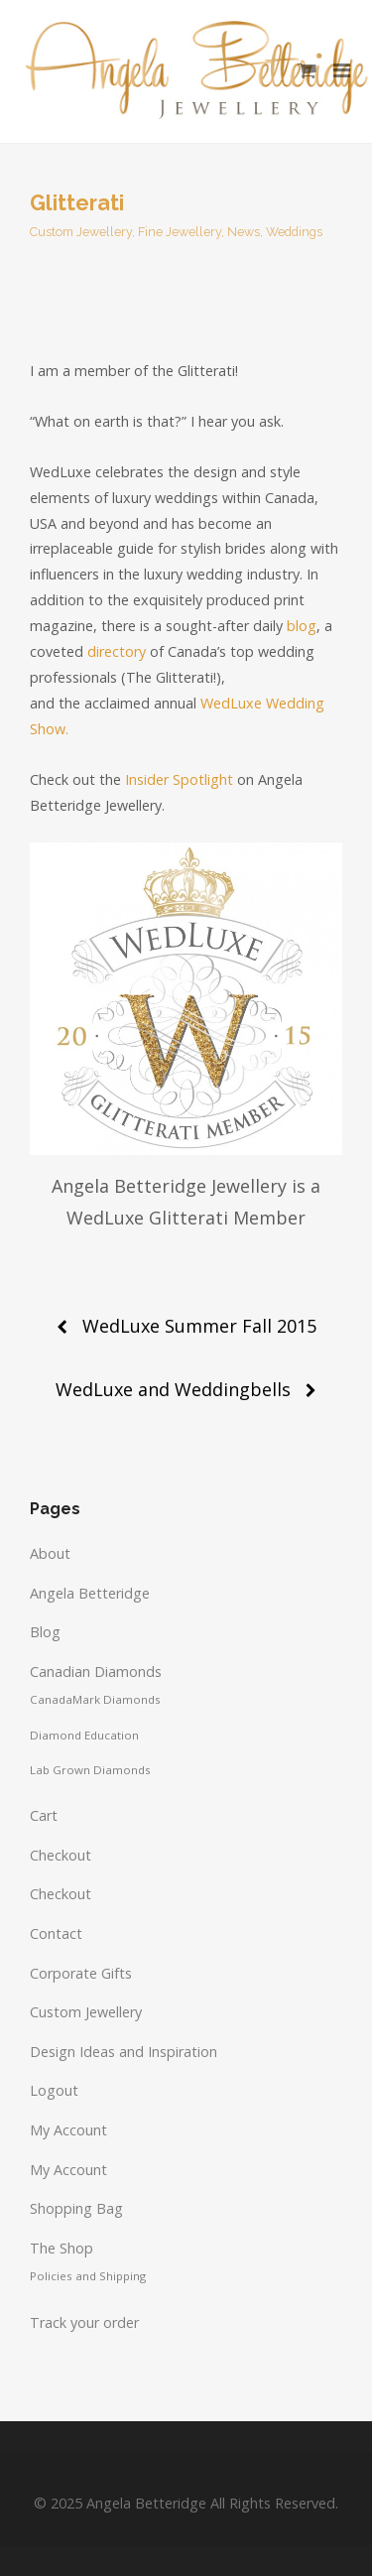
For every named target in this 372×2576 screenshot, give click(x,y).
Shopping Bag (76, 2208)
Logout (54, 2090)
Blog (45, 1631)
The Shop (61, 2248)
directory (116, 651)
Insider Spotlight (179, 779)
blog (301, 625)
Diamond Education (84, 1735)
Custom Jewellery (81, 231)
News (243, 231)
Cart (44, 1815)
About (50, 1553)
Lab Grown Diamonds (90, 1769)
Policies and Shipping (88, 2275)
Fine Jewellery (179, 231)
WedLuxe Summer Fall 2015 (199, 1326)
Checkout (60, 1855)
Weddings (294, 231)
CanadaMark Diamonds (95, 1699)
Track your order (84, 2322)
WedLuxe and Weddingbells (173, 1389)
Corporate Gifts (81, 1973)
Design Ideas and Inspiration (123, 2051)
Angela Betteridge (90, 1593)
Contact (56, 1933)
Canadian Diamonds (96, 1671)
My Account (68, 2130)
